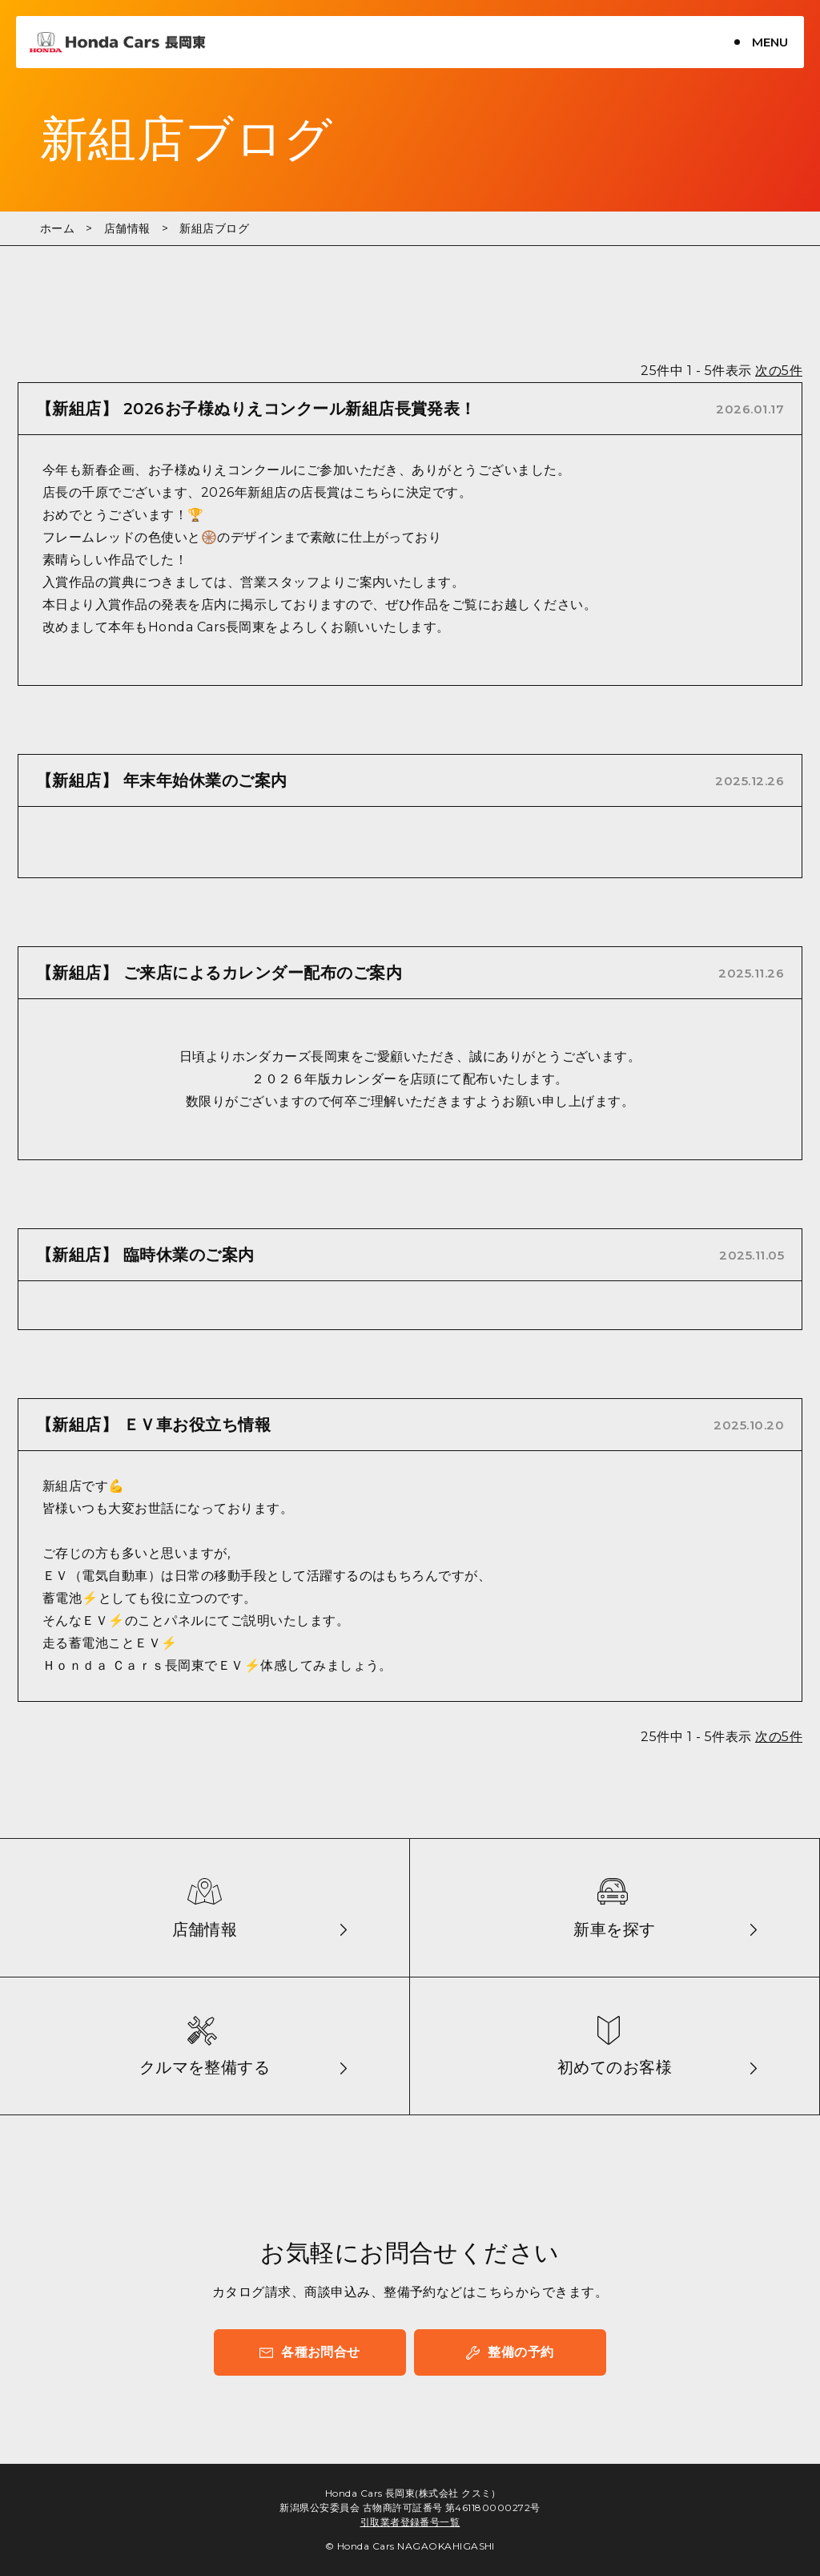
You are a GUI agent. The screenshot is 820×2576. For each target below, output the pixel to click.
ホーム (57, 228)
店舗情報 (127, 228)
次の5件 (778, 370)
